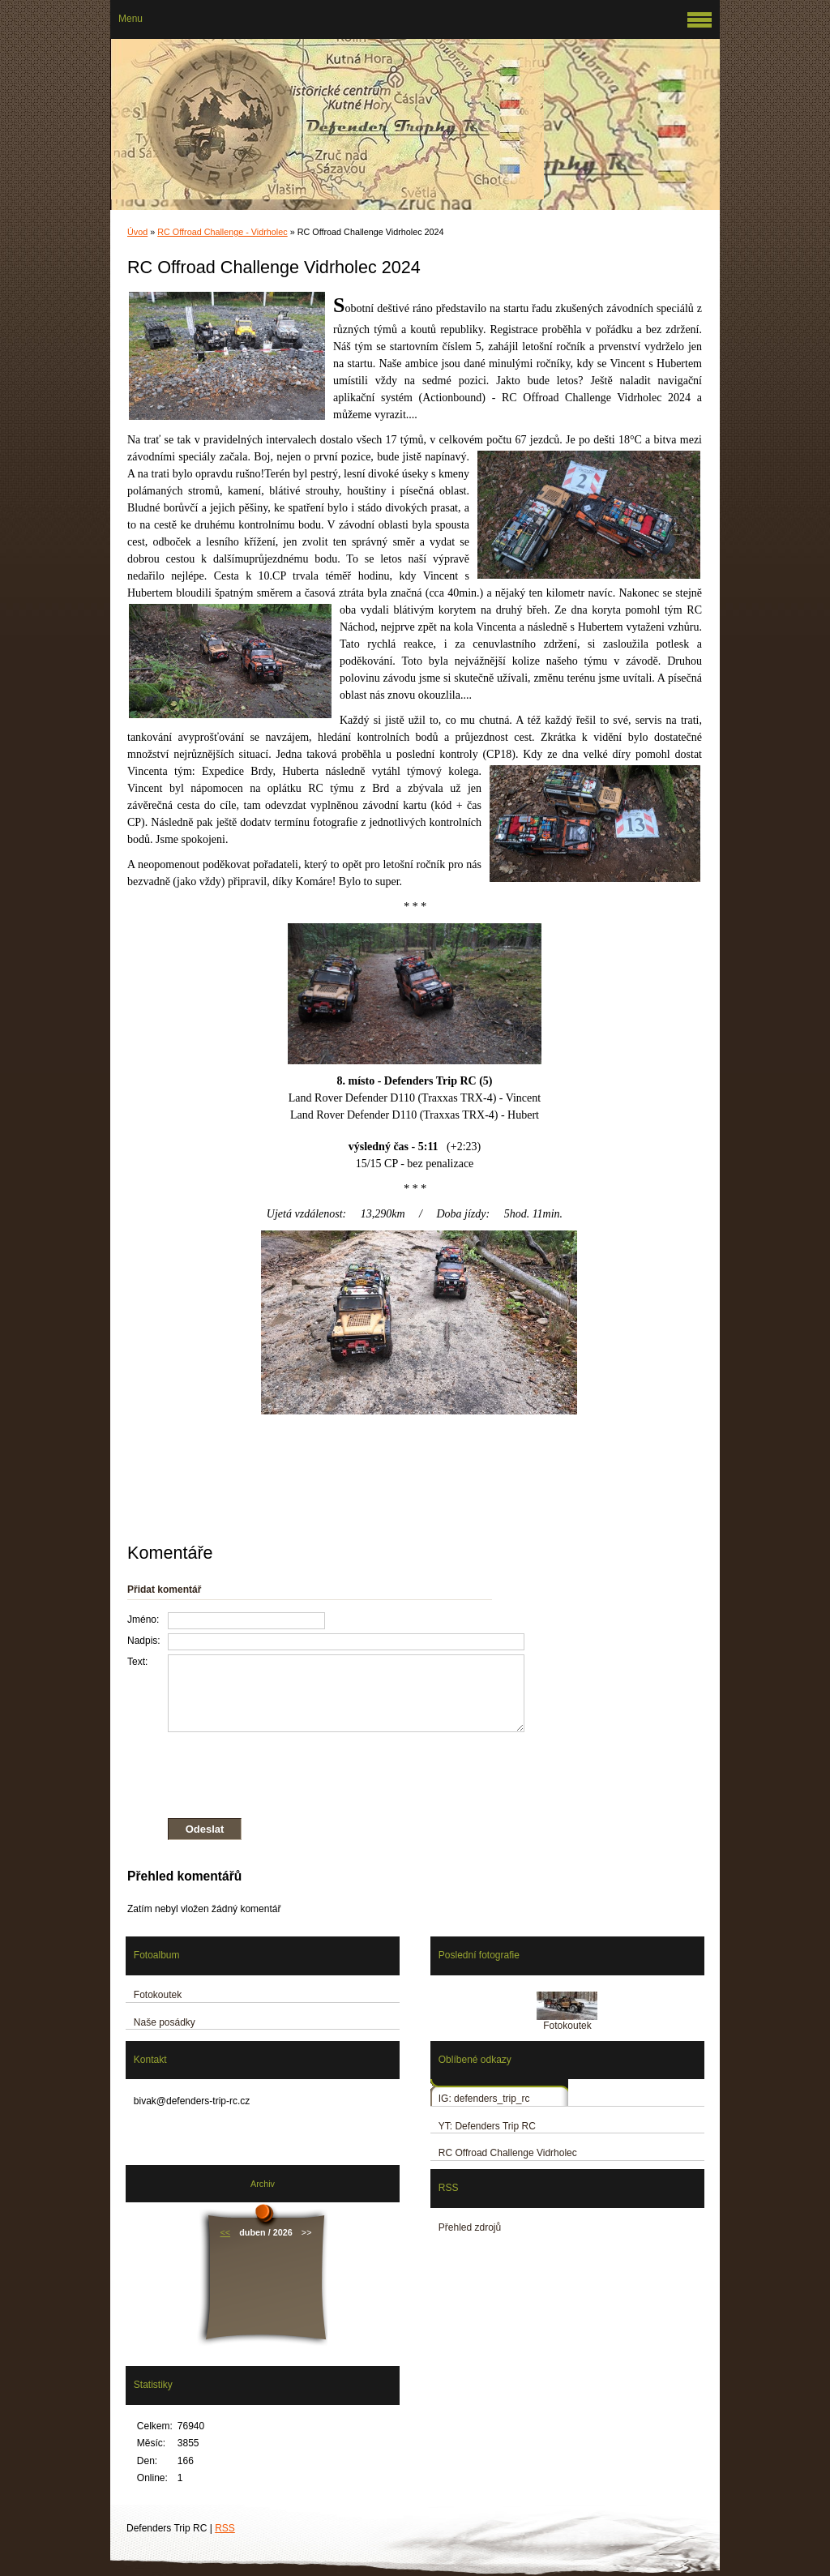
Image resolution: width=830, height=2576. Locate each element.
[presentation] (326, 1772)
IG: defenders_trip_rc (484, 2098)
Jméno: (143, 1619)
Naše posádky (164, 2022)
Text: (137, 1661)
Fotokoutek (158, 1994)
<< (225, 2232)
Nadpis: (143, 1640)
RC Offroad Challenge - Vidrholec (222, 232)
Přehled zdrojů (470, 2227)
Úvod (137, 232)
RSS (225, 2528)
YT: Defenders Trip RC (487, 2126)
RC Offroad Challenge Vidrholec (508, 2153)
